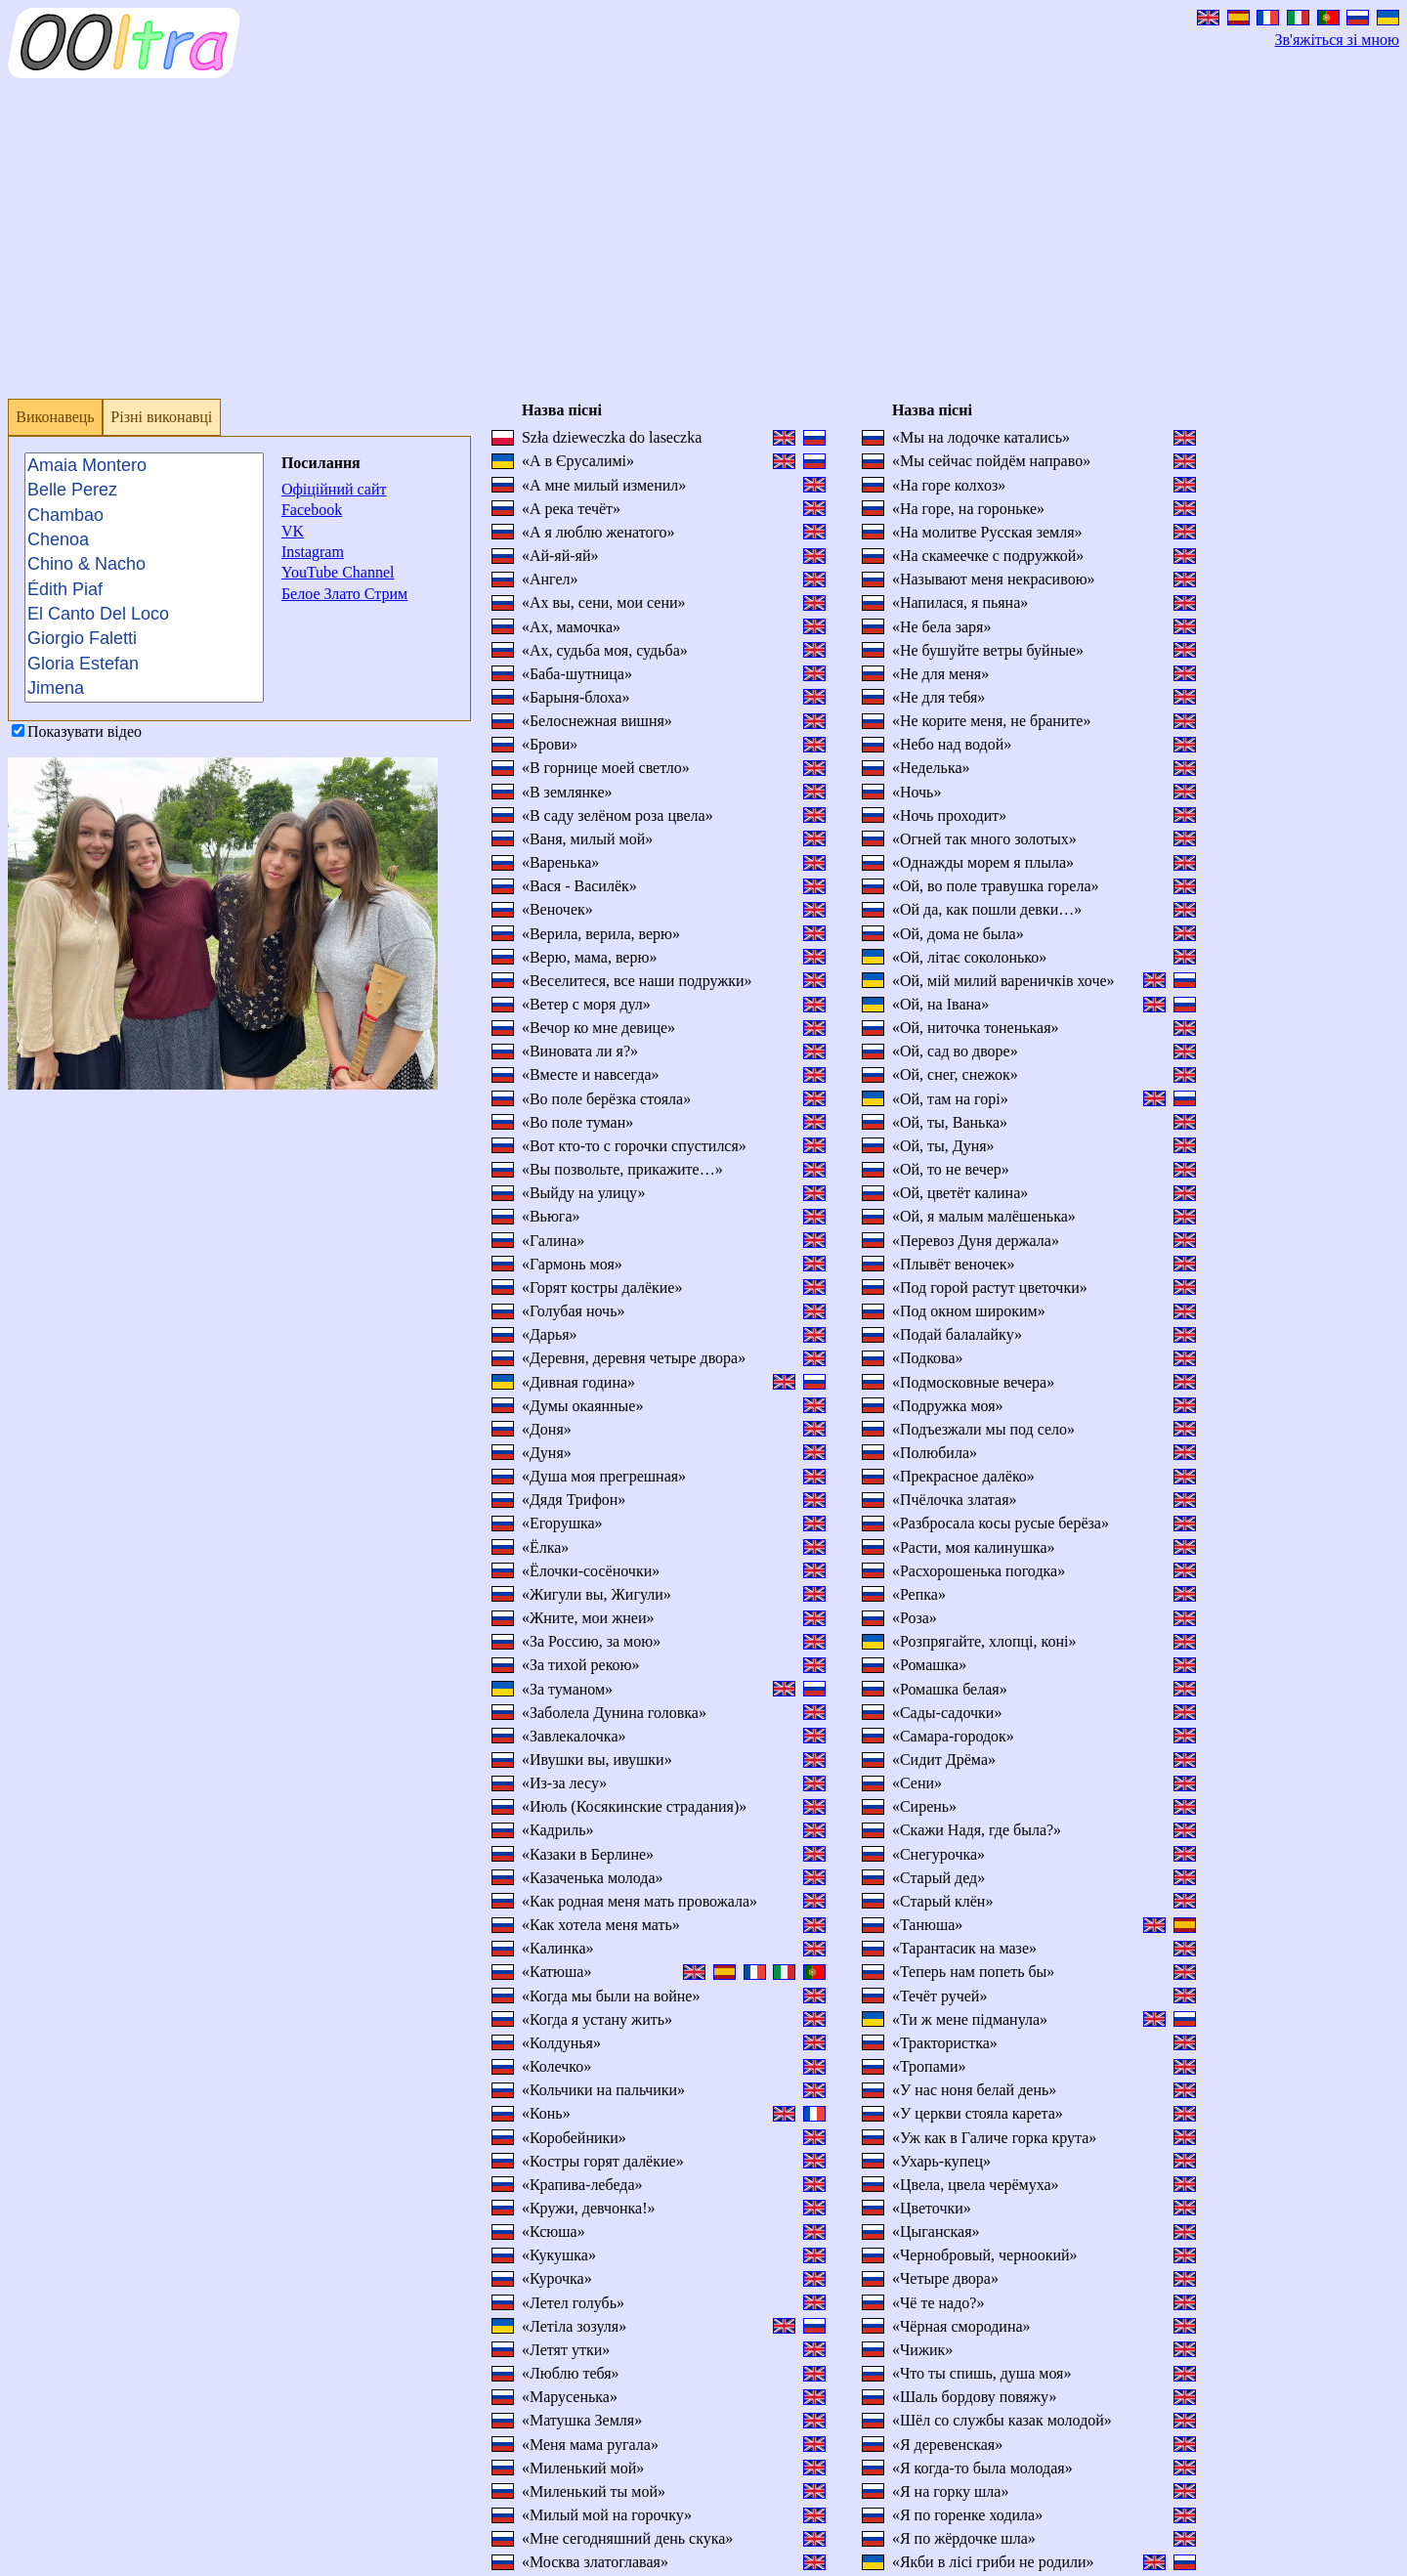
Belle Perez (144, 490)
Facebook (311, 509)
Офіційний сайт (334, 489)
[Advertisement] (594, 246)
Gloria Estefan (144, 664)
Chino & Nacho (144, 564)
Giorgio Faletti (144, 639)
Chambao (144, 515)
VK (292, 531)
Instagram (312, 551)
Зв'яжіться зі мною (1337, 39)
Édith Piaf (144, 590)
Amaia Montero (144, 465)
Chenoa (144, 540)
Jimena (144, 688)
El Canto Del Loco (144, 614)
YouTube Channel (338, 572)
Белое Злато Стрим (344, 593)
